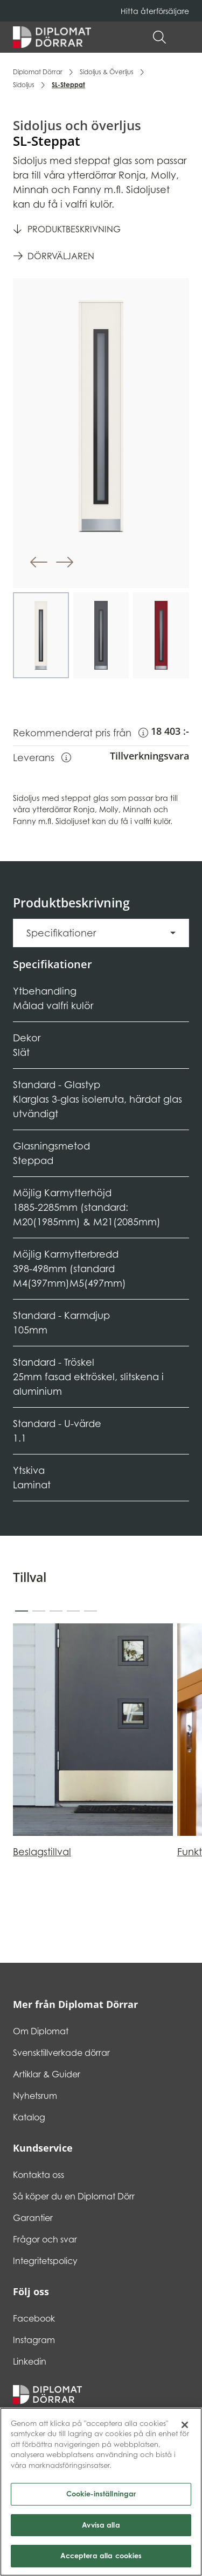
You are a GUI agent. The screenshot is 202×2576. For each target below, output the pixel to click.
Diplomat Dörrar (37, 72)
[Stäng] (185, 2426)
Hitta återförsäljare (155, 11)
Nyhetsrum (35, 2095)
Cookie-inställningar (101, 2494)
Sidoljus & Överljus (107, 72)
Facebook (34, 2318)
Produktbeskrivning (74, 229)
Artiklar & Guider (46, 2074)
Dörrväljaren (60, 256)
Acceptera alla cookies (101, 2557)
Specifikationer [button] (61, 933)
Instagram (34, 2339)
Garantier (33, 2217)
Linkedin (29, 2361)
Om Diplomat (40, 2031)
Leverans (42, 756)
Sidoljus (23, 85)
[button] (183, 37)
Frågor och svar (45, 2239)
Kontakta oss (38, 2174)
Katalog (29, 2117)
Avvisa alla (101, 2526)
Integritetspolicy (45, 2260)
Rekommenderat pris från (80, 732)
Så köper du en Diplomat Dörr (74, 2196)
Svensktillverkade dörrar (61, 2052)
